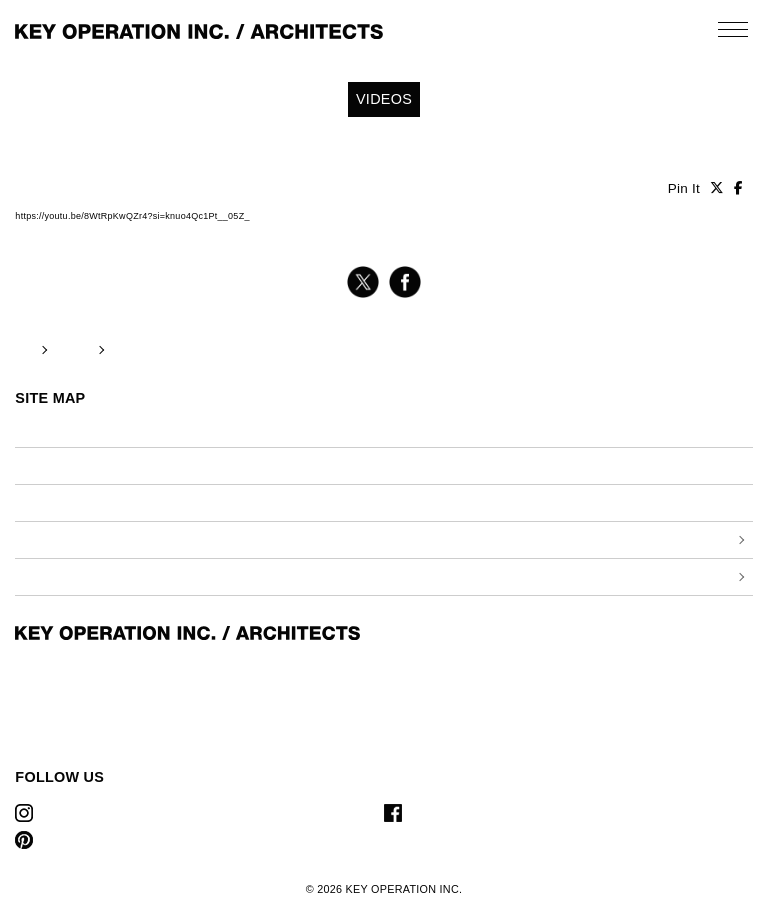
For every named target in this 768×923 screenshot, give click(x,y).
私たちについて (427, 428)
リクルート (45, 502)
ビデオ (33, 465)
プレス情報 (414, 465)
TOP (25, 349)
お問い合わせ (421, 502)
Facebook (441, 812)
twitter (363, 282)
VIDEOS (73, 349)
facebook (405, 282)
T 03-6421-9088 (58, 735)
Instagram (72, 812)
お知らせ (39, 428)
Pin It (684, 188)
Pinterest (69, 839)
